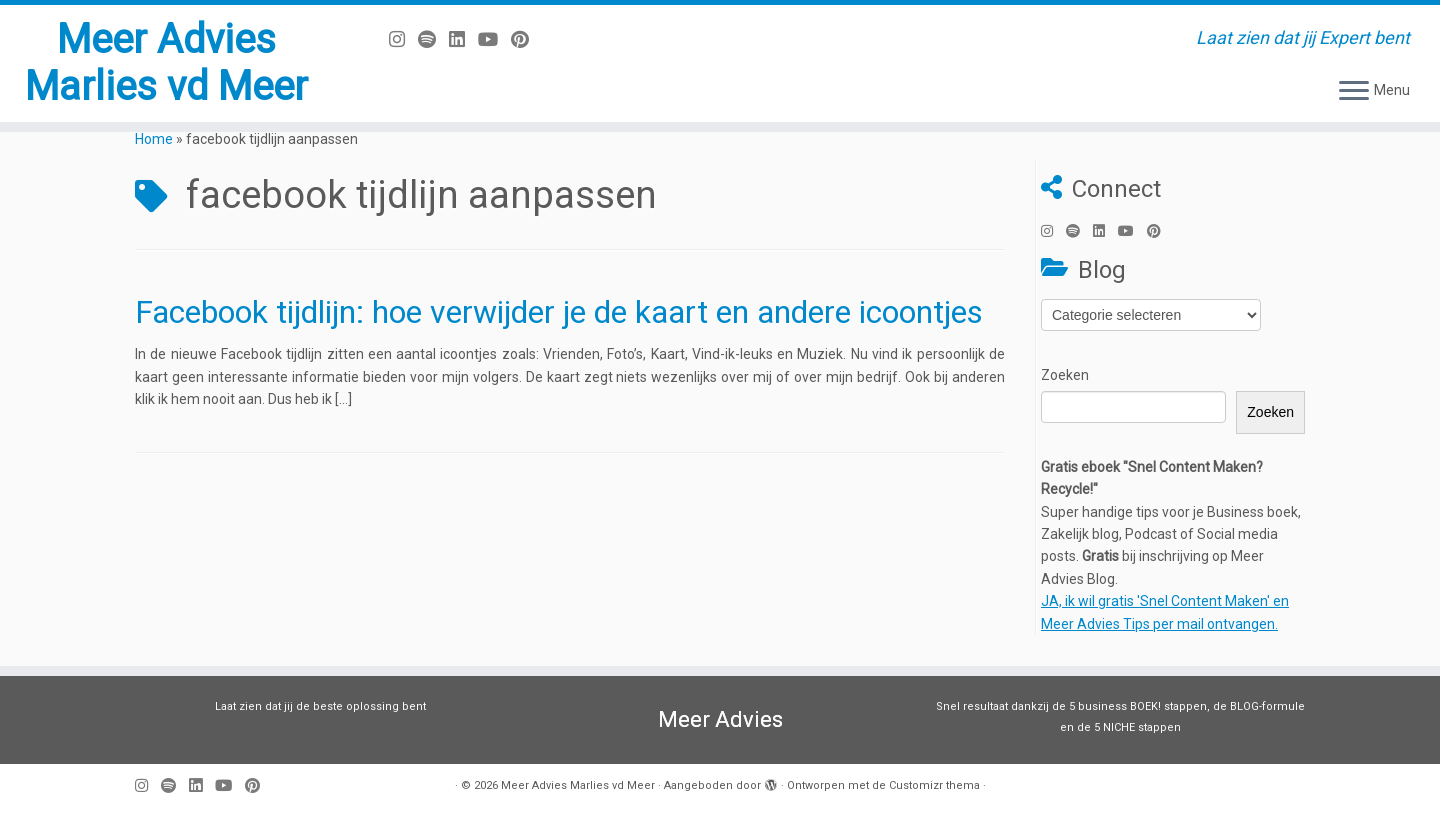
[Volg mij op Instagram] (403, 39)
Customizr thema (934, 785)
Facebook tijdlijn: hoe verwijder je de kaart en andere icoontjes (559, 312)
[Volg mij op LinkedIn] (463, 39)
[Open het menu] (1354, 92)
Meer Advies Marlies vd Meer (166, 63)
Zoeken (1065, 375)
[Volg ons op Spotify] (433, 39)
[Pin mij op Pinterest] (526, 39)
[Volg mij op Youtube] (494, 39)
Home (154, 139)
